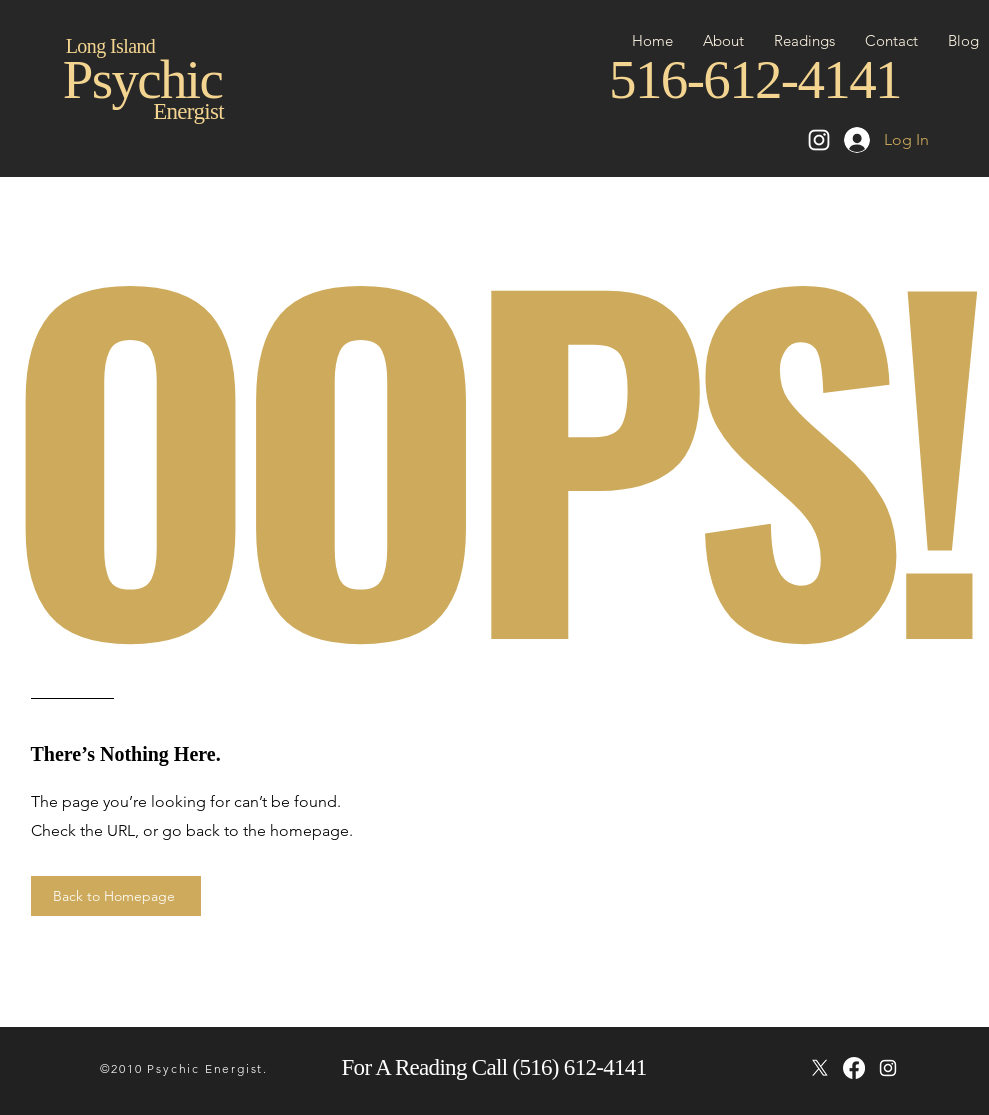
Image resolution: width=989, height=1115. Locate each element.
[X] (820, 1068)
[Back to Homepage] (116, 896)
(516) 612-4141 (579, 1067)
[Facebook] (854, 1068)
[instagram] (888, 1068)
